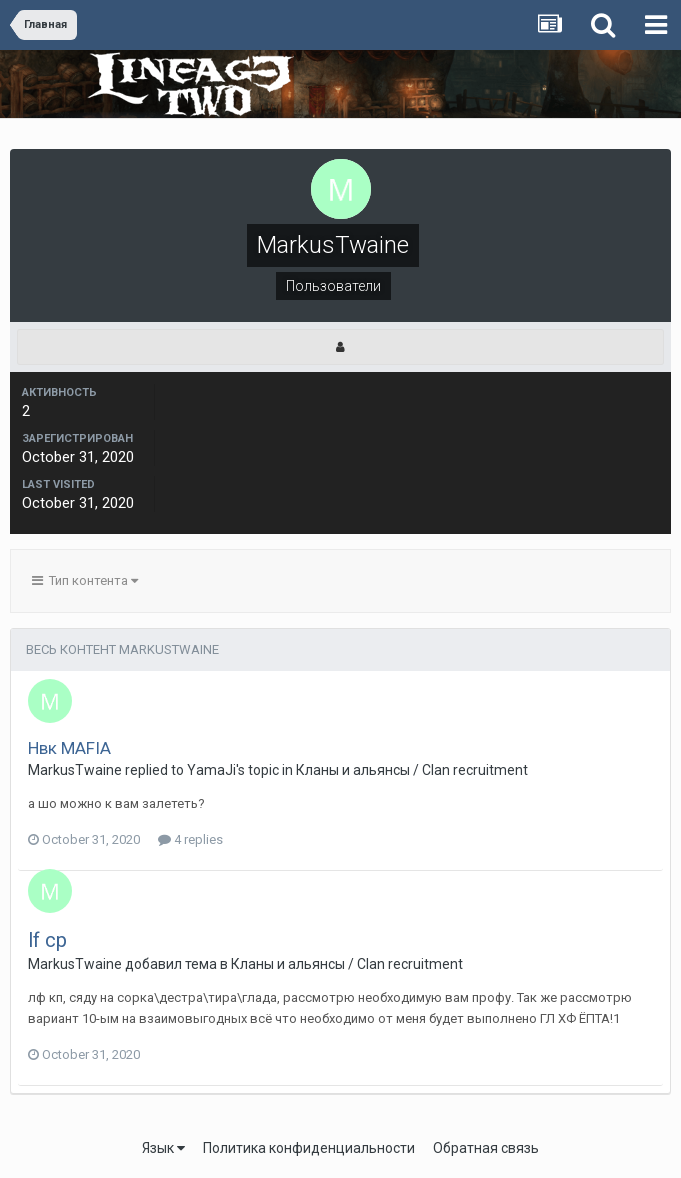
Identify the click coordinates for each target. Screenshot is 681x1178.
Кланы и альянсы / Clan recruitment (412, 770)
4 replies (190, 839)
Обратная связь (486, 1148)
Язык (163, 1148)
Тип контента (85, 580)
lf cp (47, 940)
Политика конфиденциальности (309, 1148)
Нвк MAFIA (69, 748)
